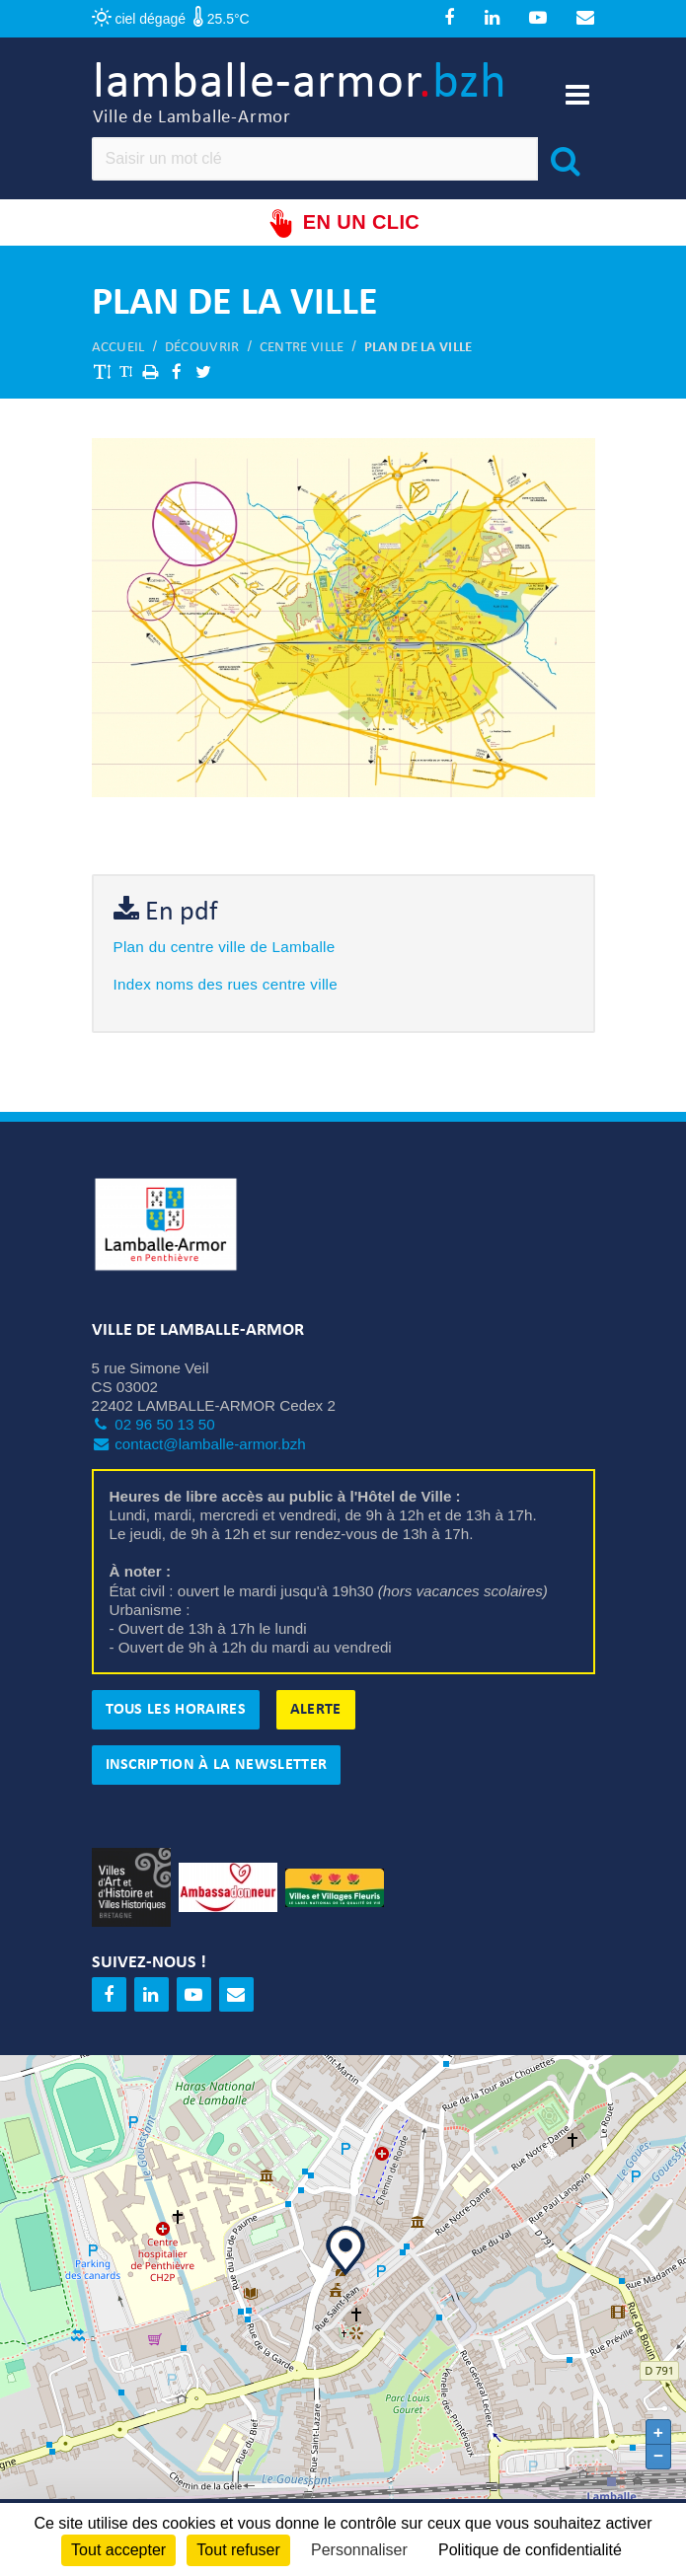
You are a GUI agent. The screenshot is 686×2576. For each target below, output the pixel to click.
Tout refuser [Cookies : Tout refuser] (237, 2549)
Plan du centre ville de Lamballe (225, 946)
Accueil (118, 347)
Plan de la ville (418, 347)
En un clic (343, 223)
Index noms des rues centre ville (226, 984)
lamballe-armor (300, 94)
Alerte (316, 1710)
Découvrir (202, 347)
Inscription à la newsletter (217, 1765)
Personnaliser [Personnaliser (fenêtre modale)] (359, 2549)
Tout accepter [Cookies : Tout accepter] (118, 2549)
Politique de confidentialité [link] (530, 2549)
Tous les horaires (176, 1710)
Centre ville (302, 347)
